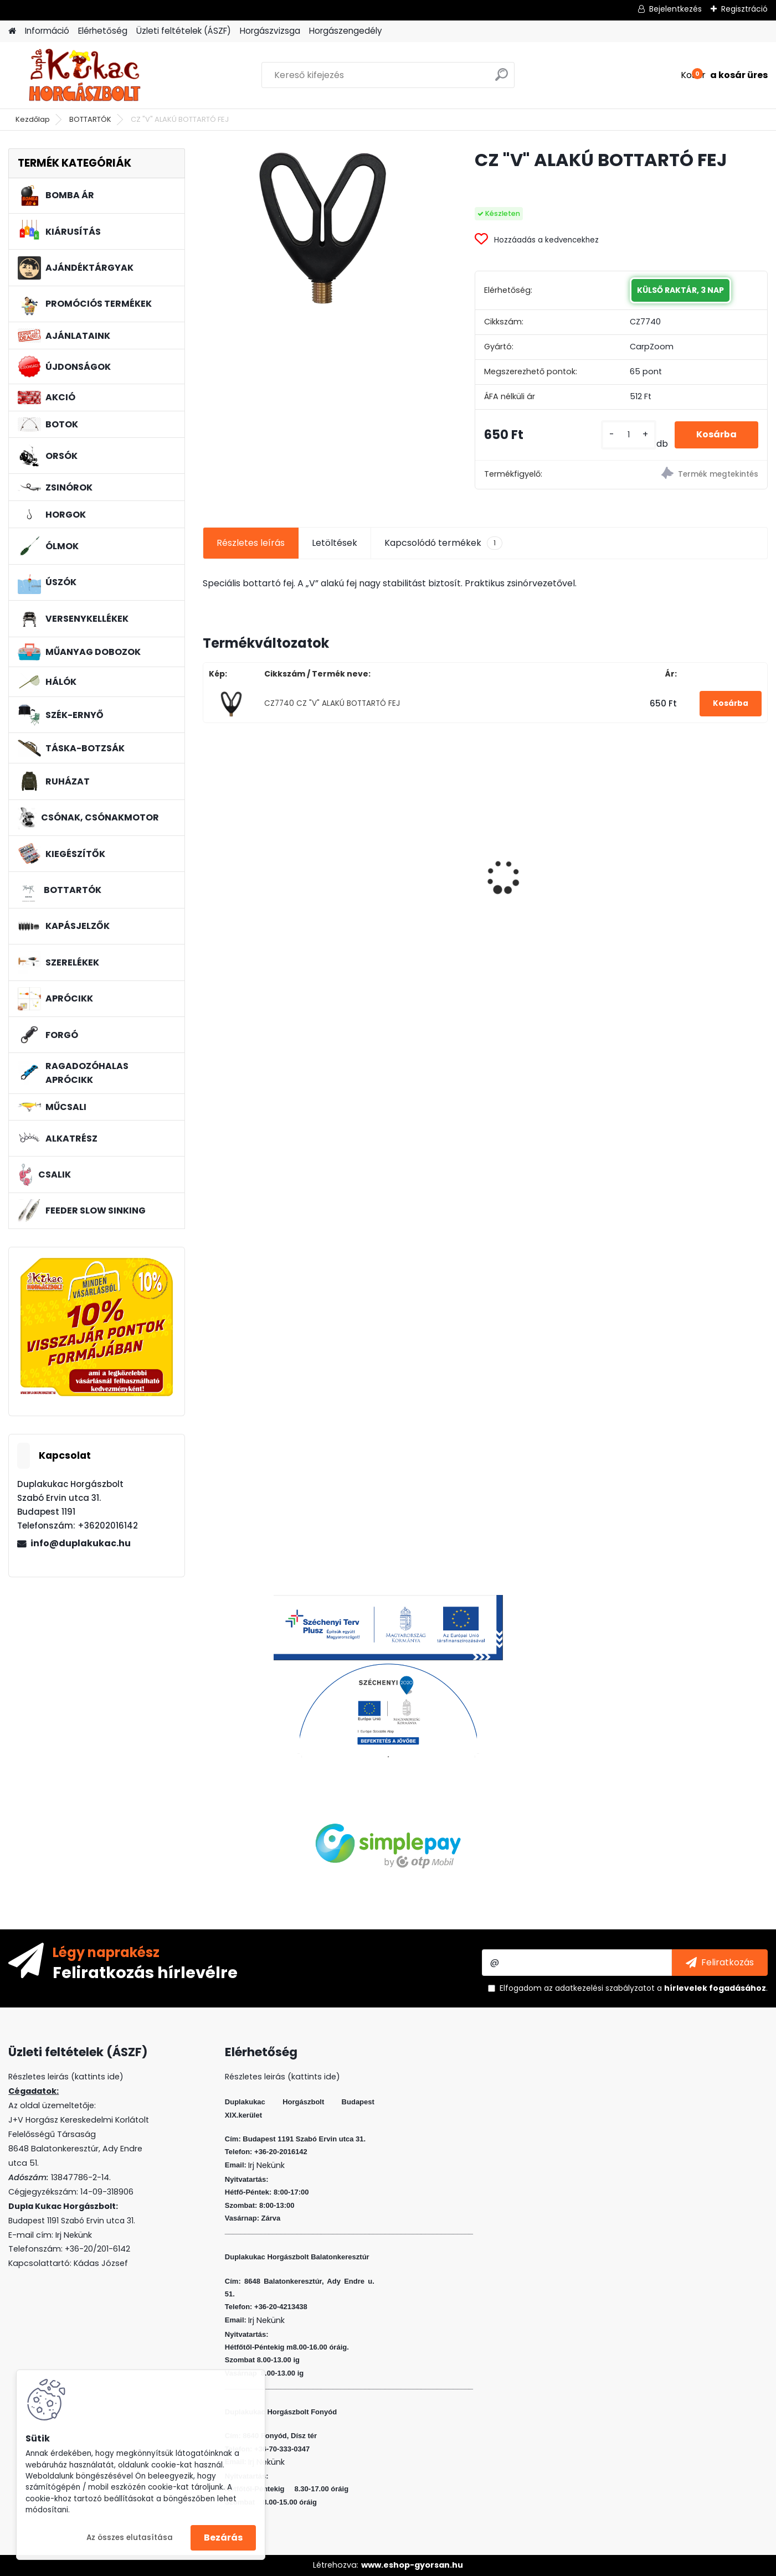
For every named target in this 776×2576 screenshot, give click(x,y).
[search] (501, 79)
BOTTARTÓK (90, 119)
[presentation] (209, 857)
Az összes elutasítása (129, 2537)
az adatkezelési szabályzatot (599, 1988)
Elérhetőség (102, 31)
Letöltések (334, 542)
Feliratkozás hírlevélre (145, 1972)
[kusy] (628, 435)
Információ (47, 31)
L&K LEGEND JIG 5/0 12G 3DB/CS (691, 881)
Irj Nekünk (73, 2235)
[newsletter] (719, 1962)
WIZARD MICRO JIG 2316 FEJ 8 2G (412, 851)
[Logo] (84, 75)
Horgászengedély (345, 31)
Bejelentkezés (675, 8)
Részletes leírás (251, 542)
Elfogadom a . (634, 1988)
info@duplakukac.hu (80, 1543)
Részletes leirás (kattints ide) (282, 2076)
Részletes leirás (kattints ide (64, 2076)
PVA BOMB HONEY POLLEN (263, 852)
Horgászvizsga (270, 31)
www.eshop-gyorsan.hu (412, 2564)
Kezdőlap (33, 119)
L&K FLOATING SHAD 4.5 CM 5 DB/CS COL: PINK (555, 881)
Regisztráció (744, 8)
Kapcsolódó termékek (443, 543)
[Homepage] (12, 31)
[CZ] (321, 227)
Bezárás (223, 2537)
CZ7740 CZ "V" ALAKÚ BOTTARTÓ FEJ (332, 703)
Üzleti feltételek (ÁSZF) (183, 31)
